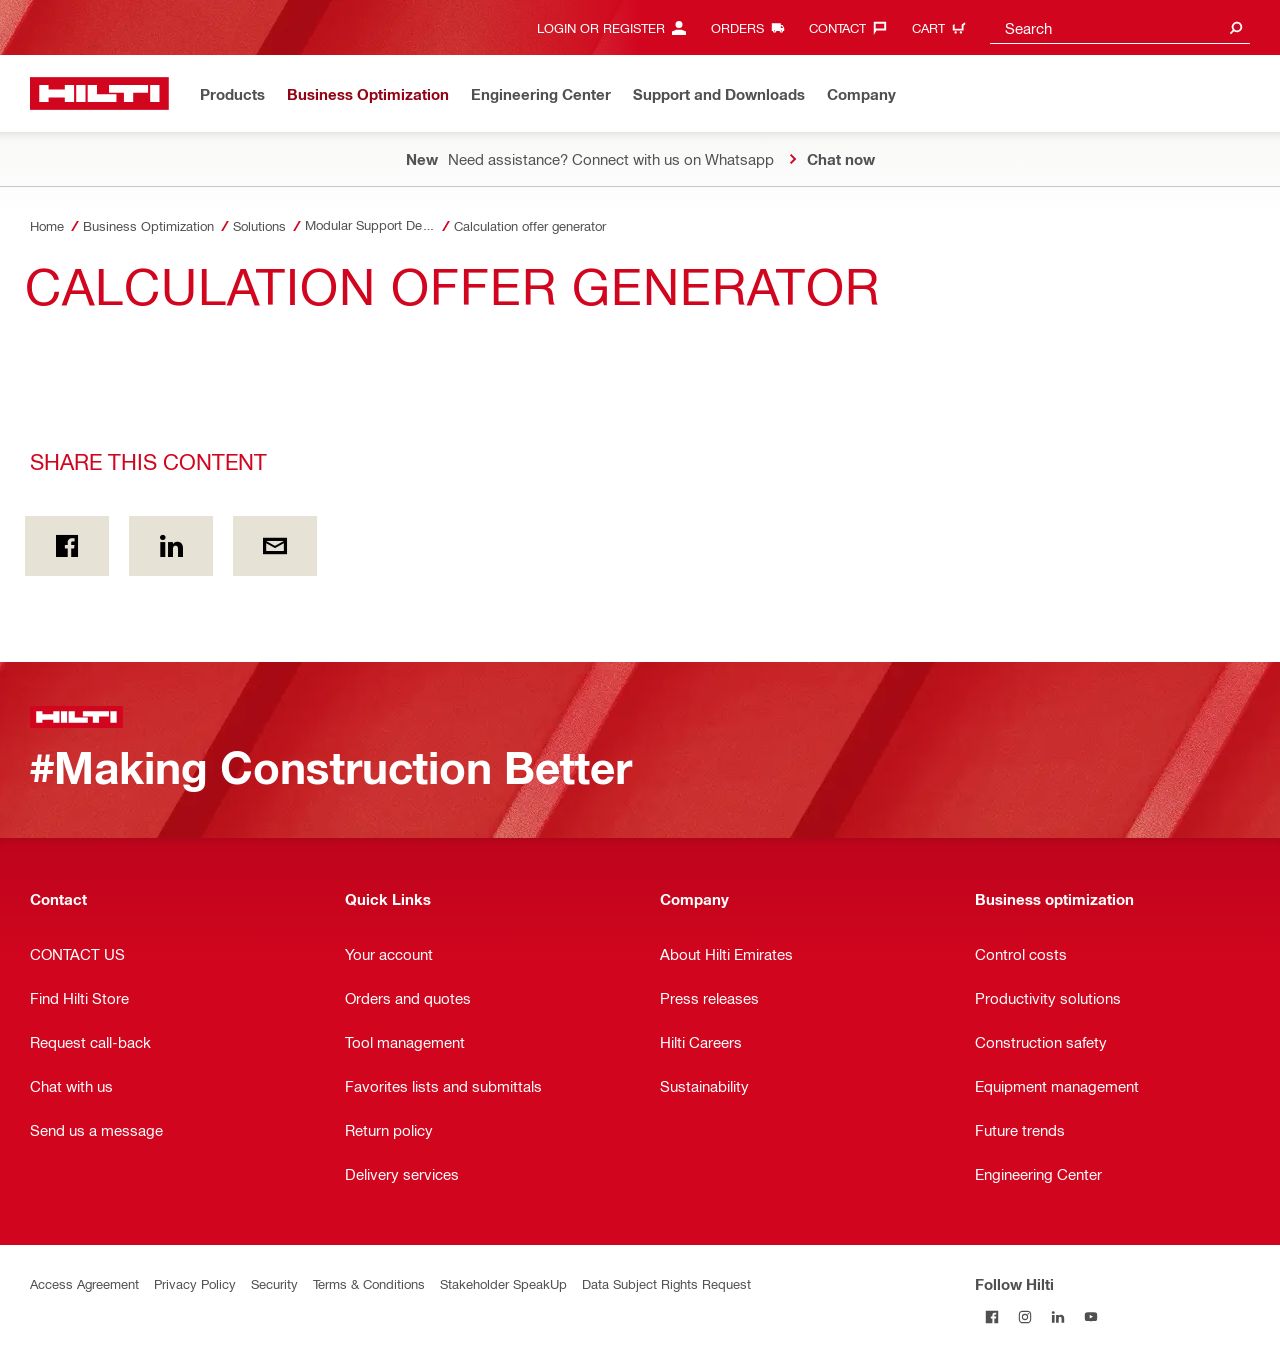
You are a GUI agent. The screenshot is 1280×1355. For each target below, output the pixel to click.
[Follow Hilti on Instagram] (1024, 1316)
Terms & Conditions (369, 1283)
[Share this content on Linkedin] (171, 546)
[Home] (99, 93)
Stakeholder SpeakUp (503, 1283)
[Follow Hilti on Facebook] (991, 1316)
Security (274, 1283)
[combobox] (1120, 27)
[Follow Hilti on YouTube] (1090, 1316)
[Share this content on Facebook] (67, 546)
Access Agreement (84, 1283)
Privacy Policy (195, 1283)
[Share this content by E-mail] (275, 546)
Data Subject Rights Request (666, 1283)
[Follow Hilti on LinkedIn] (1057, 1316)
